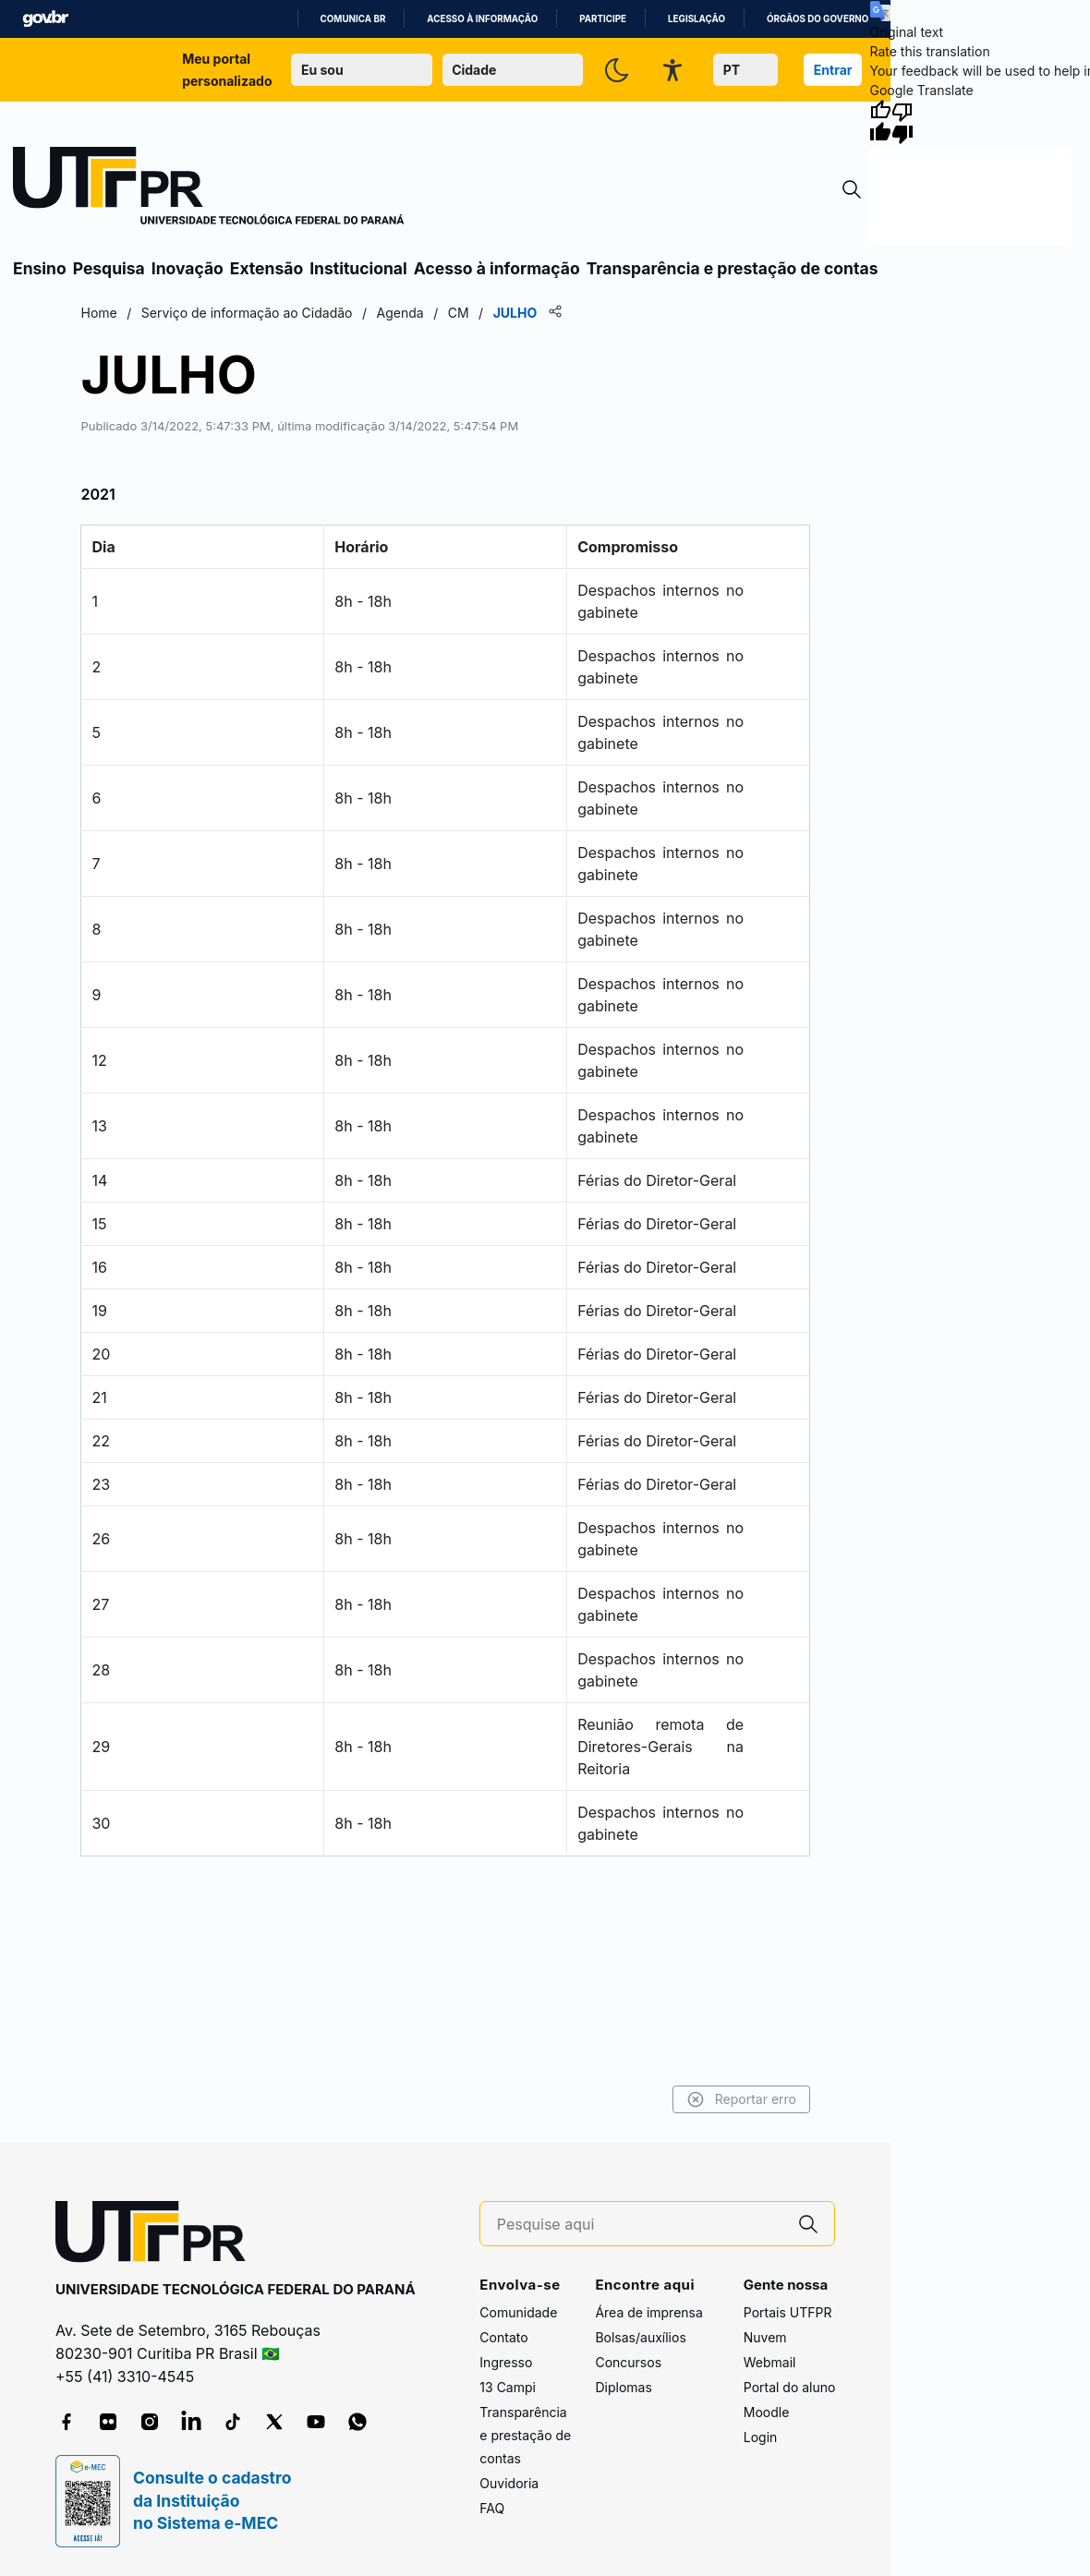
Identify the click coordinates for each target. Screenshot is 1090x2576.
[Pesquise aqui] (640, 2224)
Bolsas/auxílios (640, 2338)
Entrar (833, 70)
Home (132, 312)
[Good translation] (880, 122)
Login (761, 2438)
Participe (602, 19)
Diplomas (623, 2388)
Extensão (266, 268)
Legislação (696, 19)
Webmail (770, 2363)
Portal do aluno (790, 2388)
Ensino (40, 268)
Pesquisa (109, 268)
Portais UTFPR (788, 2313)
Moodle (767, 2413)
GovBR (45, 19)
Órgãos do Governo (817, 19)
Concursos (628, 2363)
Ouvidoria (509, 2484)
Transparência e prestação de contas (732, 268)
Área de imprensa (648, 2313)
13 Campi (507, 2388)
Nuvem (765, 2338)
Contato (503, 2338)
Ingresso (505, 2363)
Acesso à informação (482, 19)
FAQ (491, 2509)
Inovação (187, 268)
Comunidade (518, 2313)
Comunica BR (353, 19)
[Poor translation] (902, 122)
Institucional (358, 268)
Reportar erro (709, 2099)
